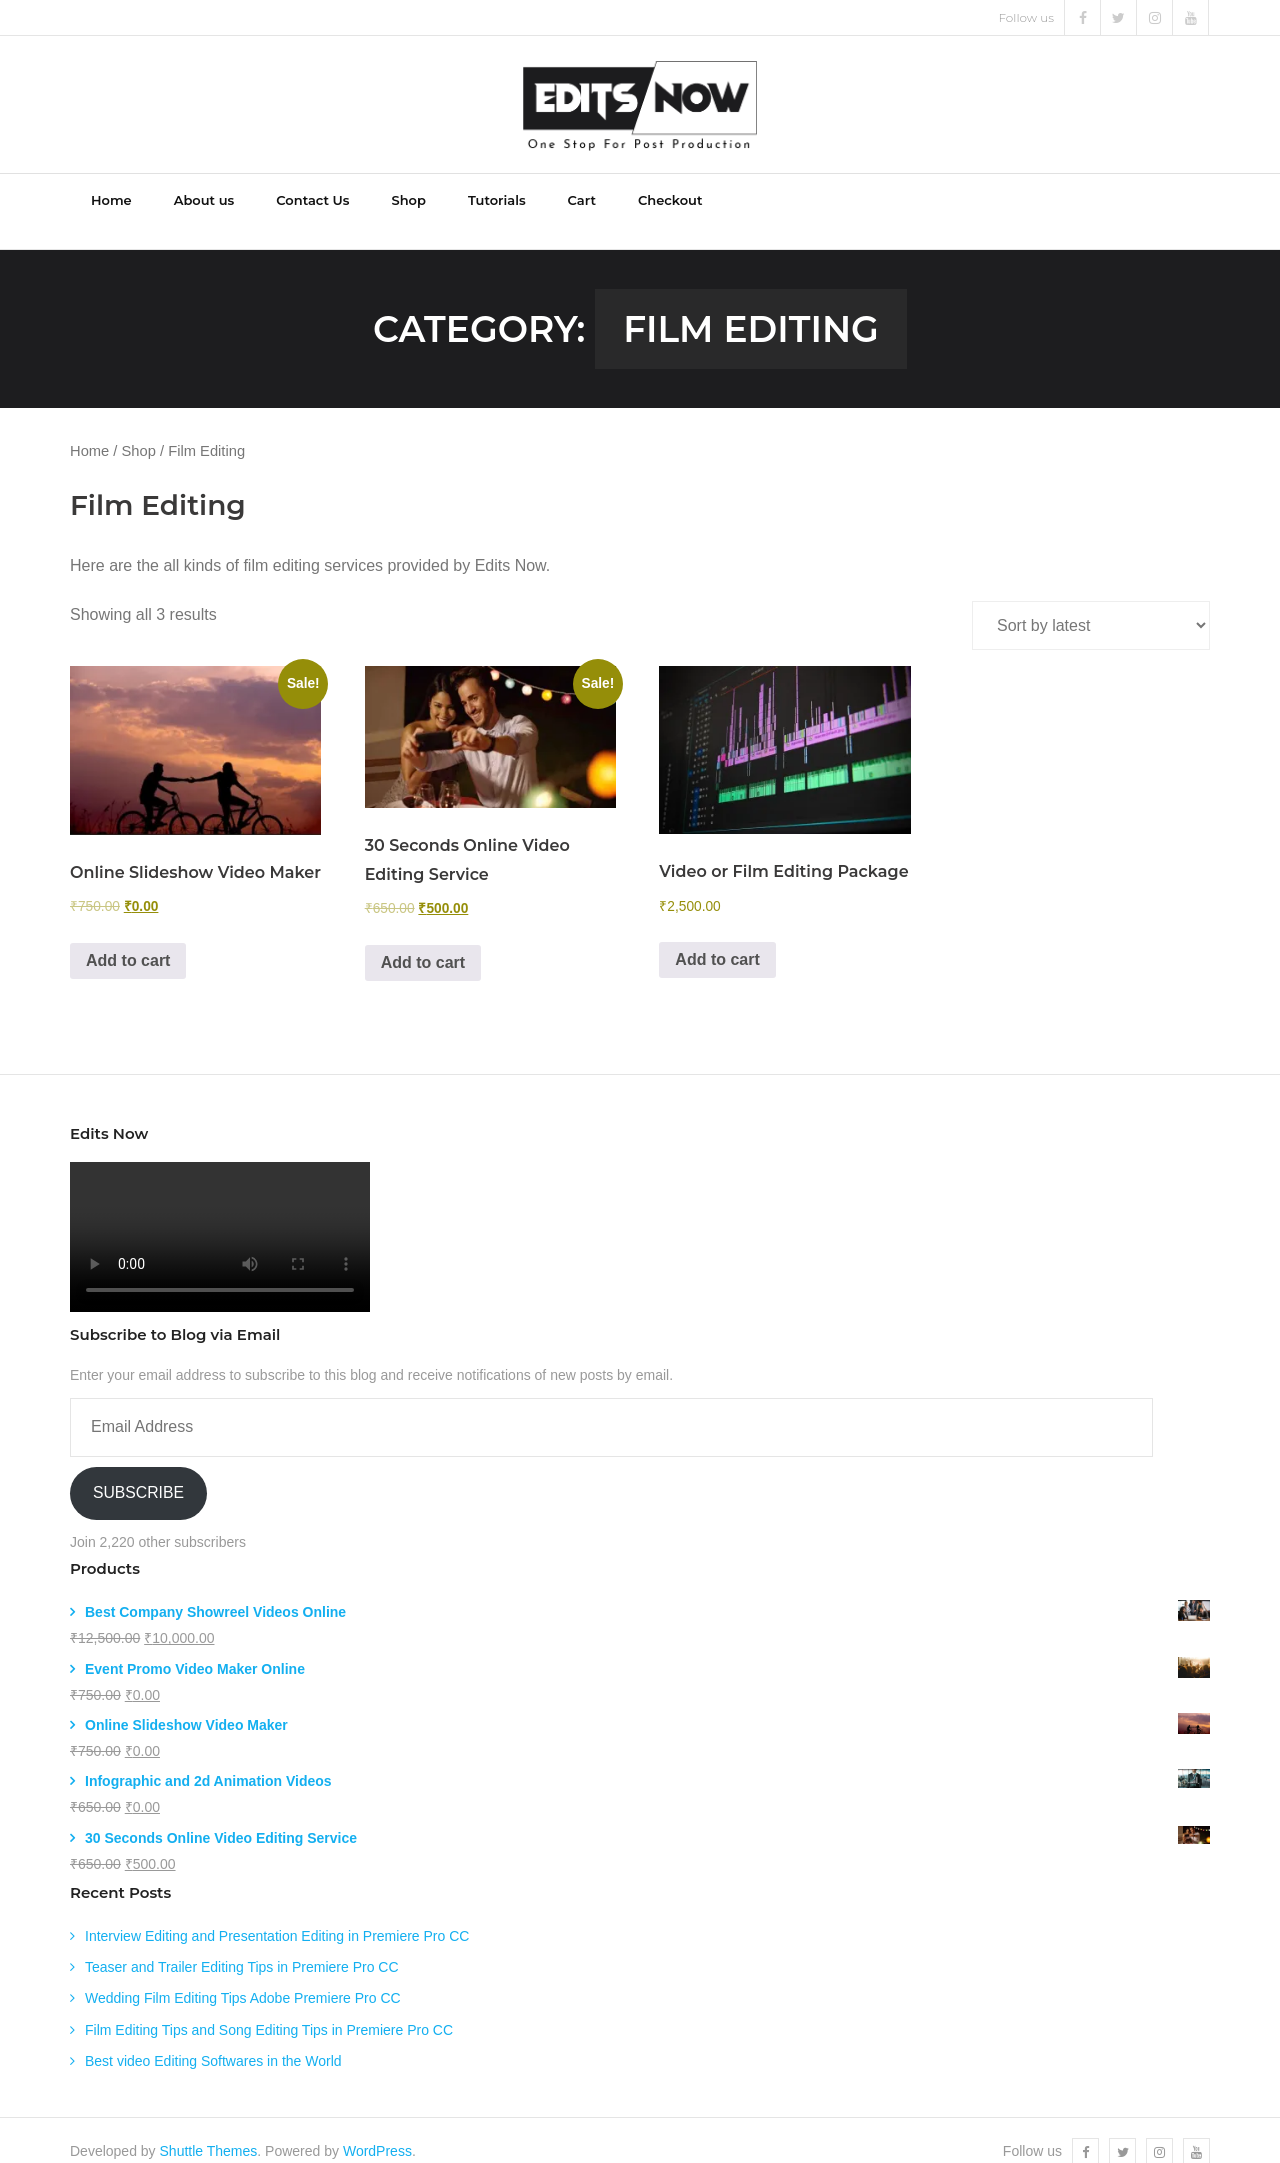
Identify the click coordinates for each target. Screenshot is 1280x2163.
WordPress (377, 2129)
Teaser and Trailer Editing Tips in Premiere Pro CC (242, 1946)
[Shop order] (1091, 604)
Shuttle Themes (209, 2129)
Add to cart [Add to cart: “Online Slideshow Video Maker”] (128, 938)
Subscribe (138, 1471)
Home (89, 430)
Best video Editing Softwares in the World (213, 2039)
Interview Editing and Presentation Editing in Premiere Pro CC (277, 1914)
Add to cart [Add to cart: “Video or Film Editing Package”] (717, 937)
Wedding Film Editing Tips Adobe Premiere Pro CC (243, 1977)
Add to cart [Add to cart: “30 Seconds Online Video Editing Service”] (423, 940)
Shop (139, 430)
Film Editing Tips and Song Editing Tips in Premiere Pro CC (269, 2008)
